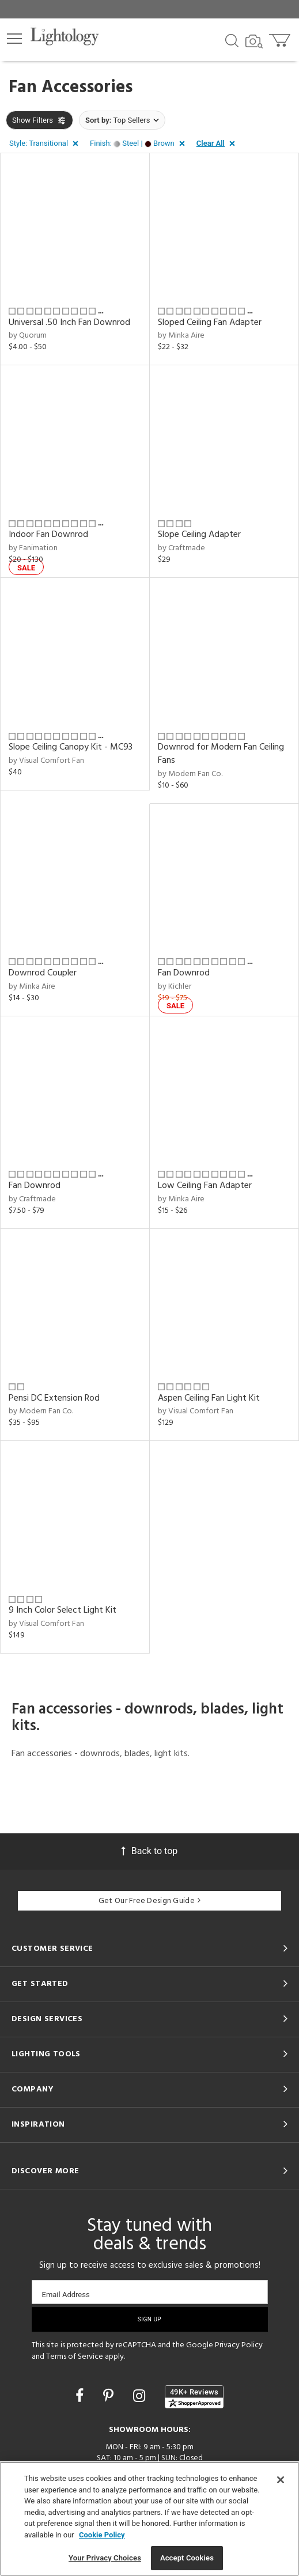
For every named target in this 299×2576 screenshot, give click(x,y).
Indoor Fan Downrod (48, 534)
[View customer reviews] (194, 2396)
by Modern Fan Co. (190, 774)
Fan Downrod (184, 973)
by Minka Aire (181, 335)
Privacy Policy (239, 2345)
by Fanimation (33, 548)
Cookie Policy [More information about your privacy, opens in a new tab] (102, 2534)
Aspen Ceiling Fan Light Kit (209, 1398)
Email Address (66, 2294)
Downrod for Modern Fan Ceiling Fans (221, 754)
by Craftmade (181, 548)
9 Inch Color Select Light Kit (62, 1610)
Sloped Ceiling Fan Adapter (210, 322)
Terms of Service (74, 2356)
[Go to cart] (280, 37)
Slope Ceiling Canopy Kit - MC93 (71, 747)
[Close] (280, 2479)
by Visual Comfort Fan (46, 760)
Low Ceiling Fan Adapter (205, 1185)
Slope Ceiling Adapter (199, 534)
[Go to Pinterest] (110, 2396)
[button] (14, 38)
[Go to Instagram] (141, 2396)
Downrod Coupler (43, 973)
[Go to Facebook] (81, 2396)
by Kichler (174, 986)
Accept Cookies (187, 2558)
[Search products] (232, 39)
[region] (149, 2518)
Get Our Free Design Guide (149, 1901)
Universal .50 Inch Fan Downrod (69, 322)
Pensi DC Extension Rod (54, 1398)
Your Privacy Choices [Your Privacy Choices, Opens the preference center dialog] (105, 2558)
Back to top (149, 1850)
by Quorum (28, 335)
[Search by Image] (254, 41)
